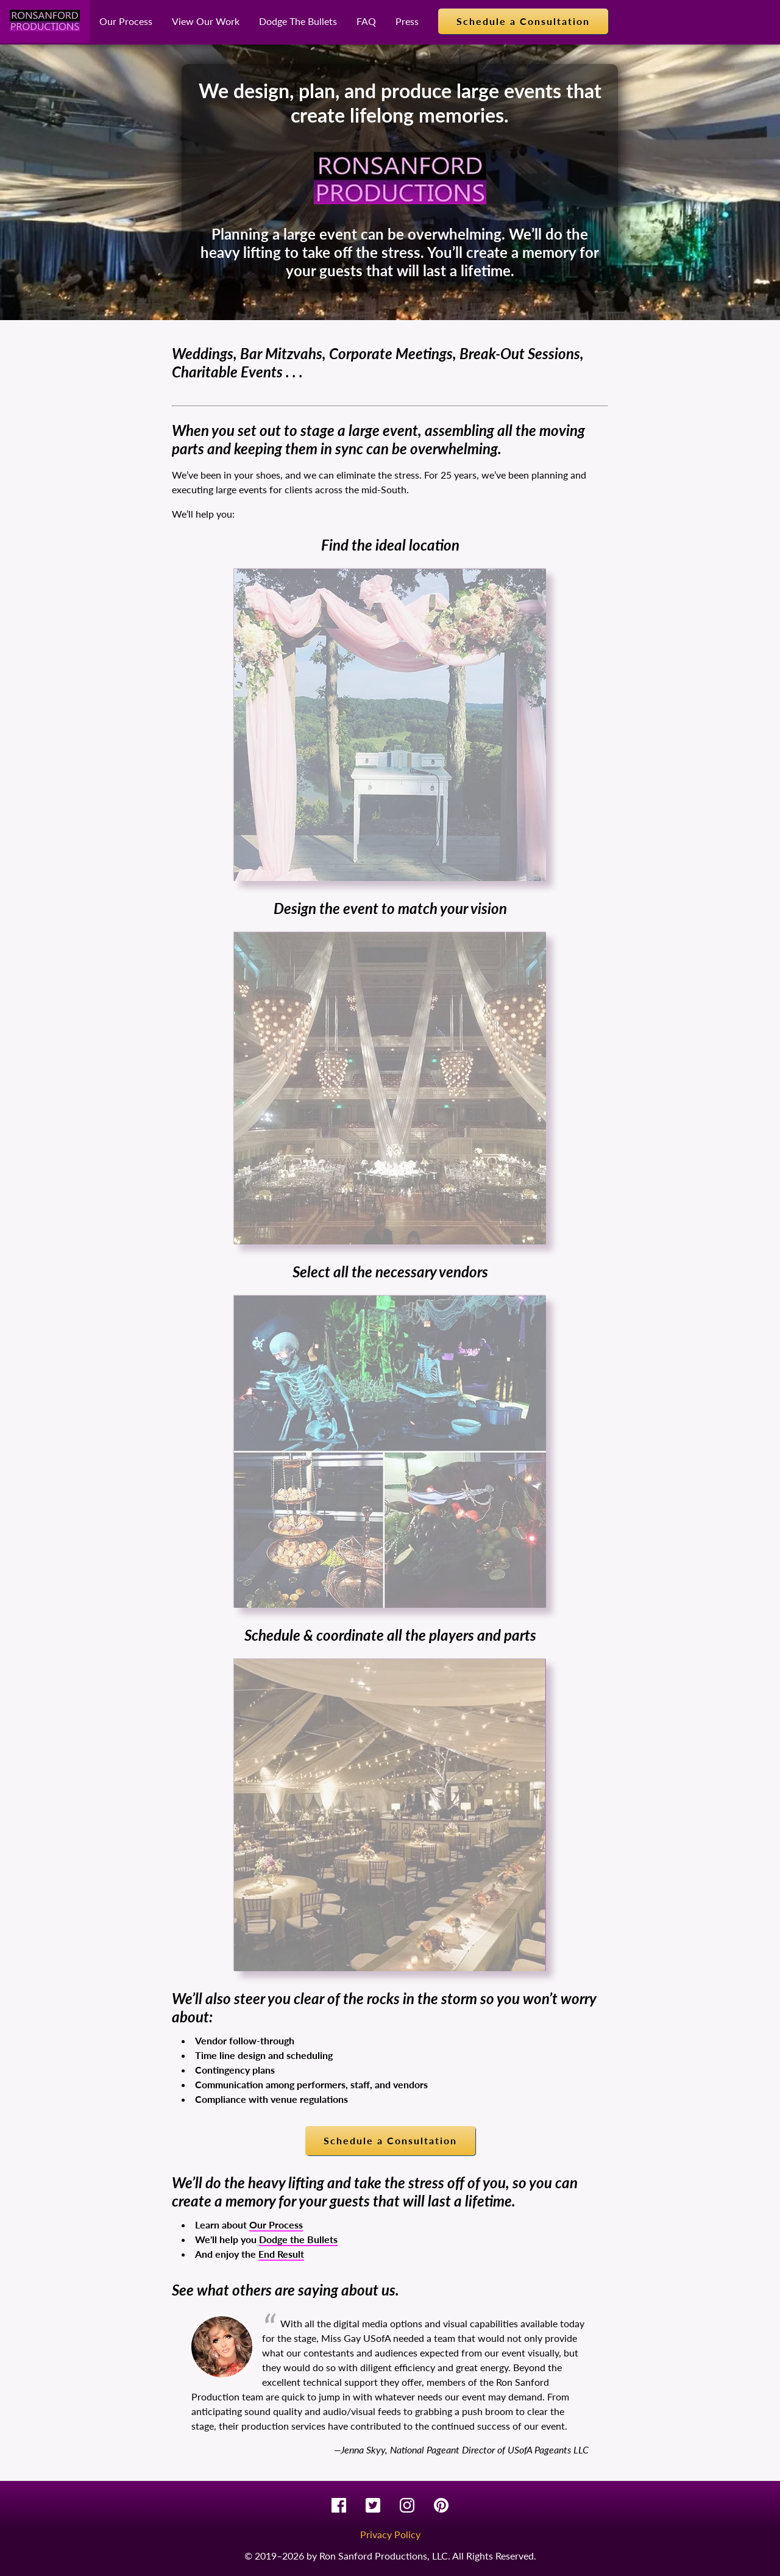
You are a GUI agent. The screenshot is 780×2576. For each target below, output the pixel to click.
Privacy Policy (390, 2534)
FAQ (366, 21)
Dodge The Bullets (298, 21)
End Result (281, 2254)
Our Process (125, 21)
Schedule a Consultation (523, 21)
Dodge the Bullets (298, 2239)
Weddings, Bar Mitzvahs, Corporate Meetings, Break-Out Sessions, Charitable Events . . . (378, 362)
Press (407, 21)
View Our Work (205, 21)
